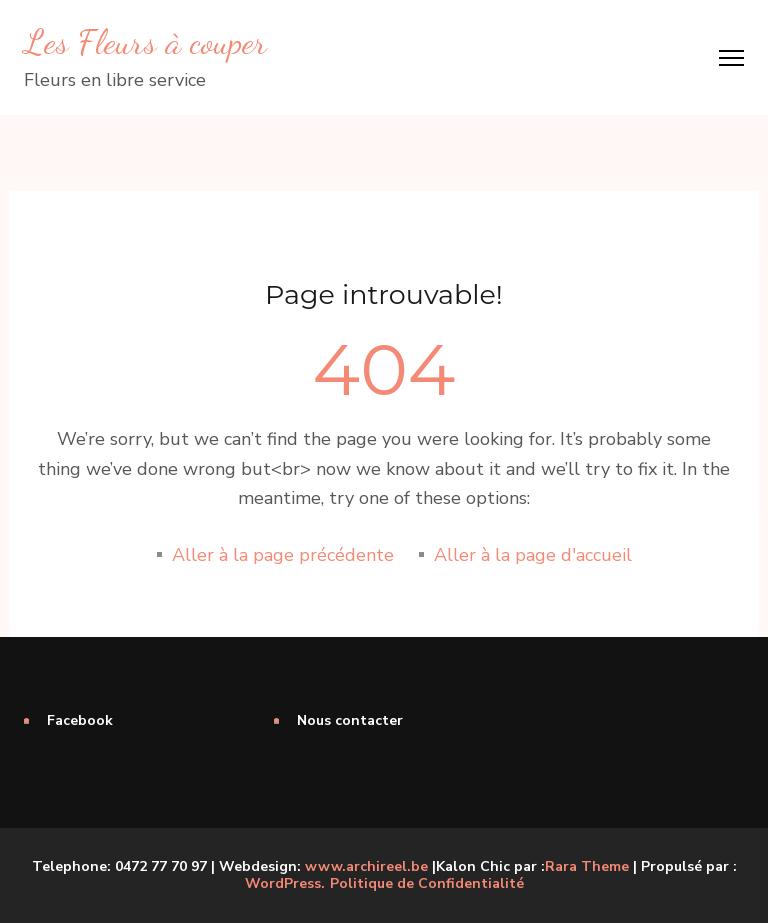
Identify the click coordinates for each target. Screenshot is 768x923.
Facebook (80, 720)
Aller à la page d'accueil (533, 555)
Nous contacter (350, 720)
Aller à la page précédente (283, 555)
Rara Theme (587, 866)
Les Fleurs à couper (145, 42)
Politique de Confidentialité (427, 884)
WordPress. (285, 883)
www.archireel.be (366, 866)
